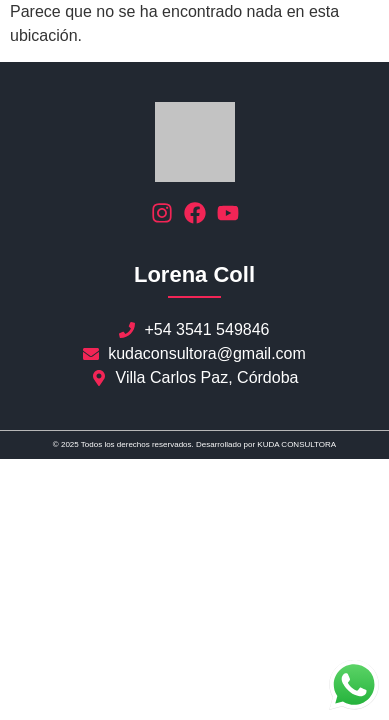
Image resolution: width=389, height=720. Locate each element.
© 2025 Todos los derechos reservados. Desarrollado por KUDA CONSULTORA (194, 444)
